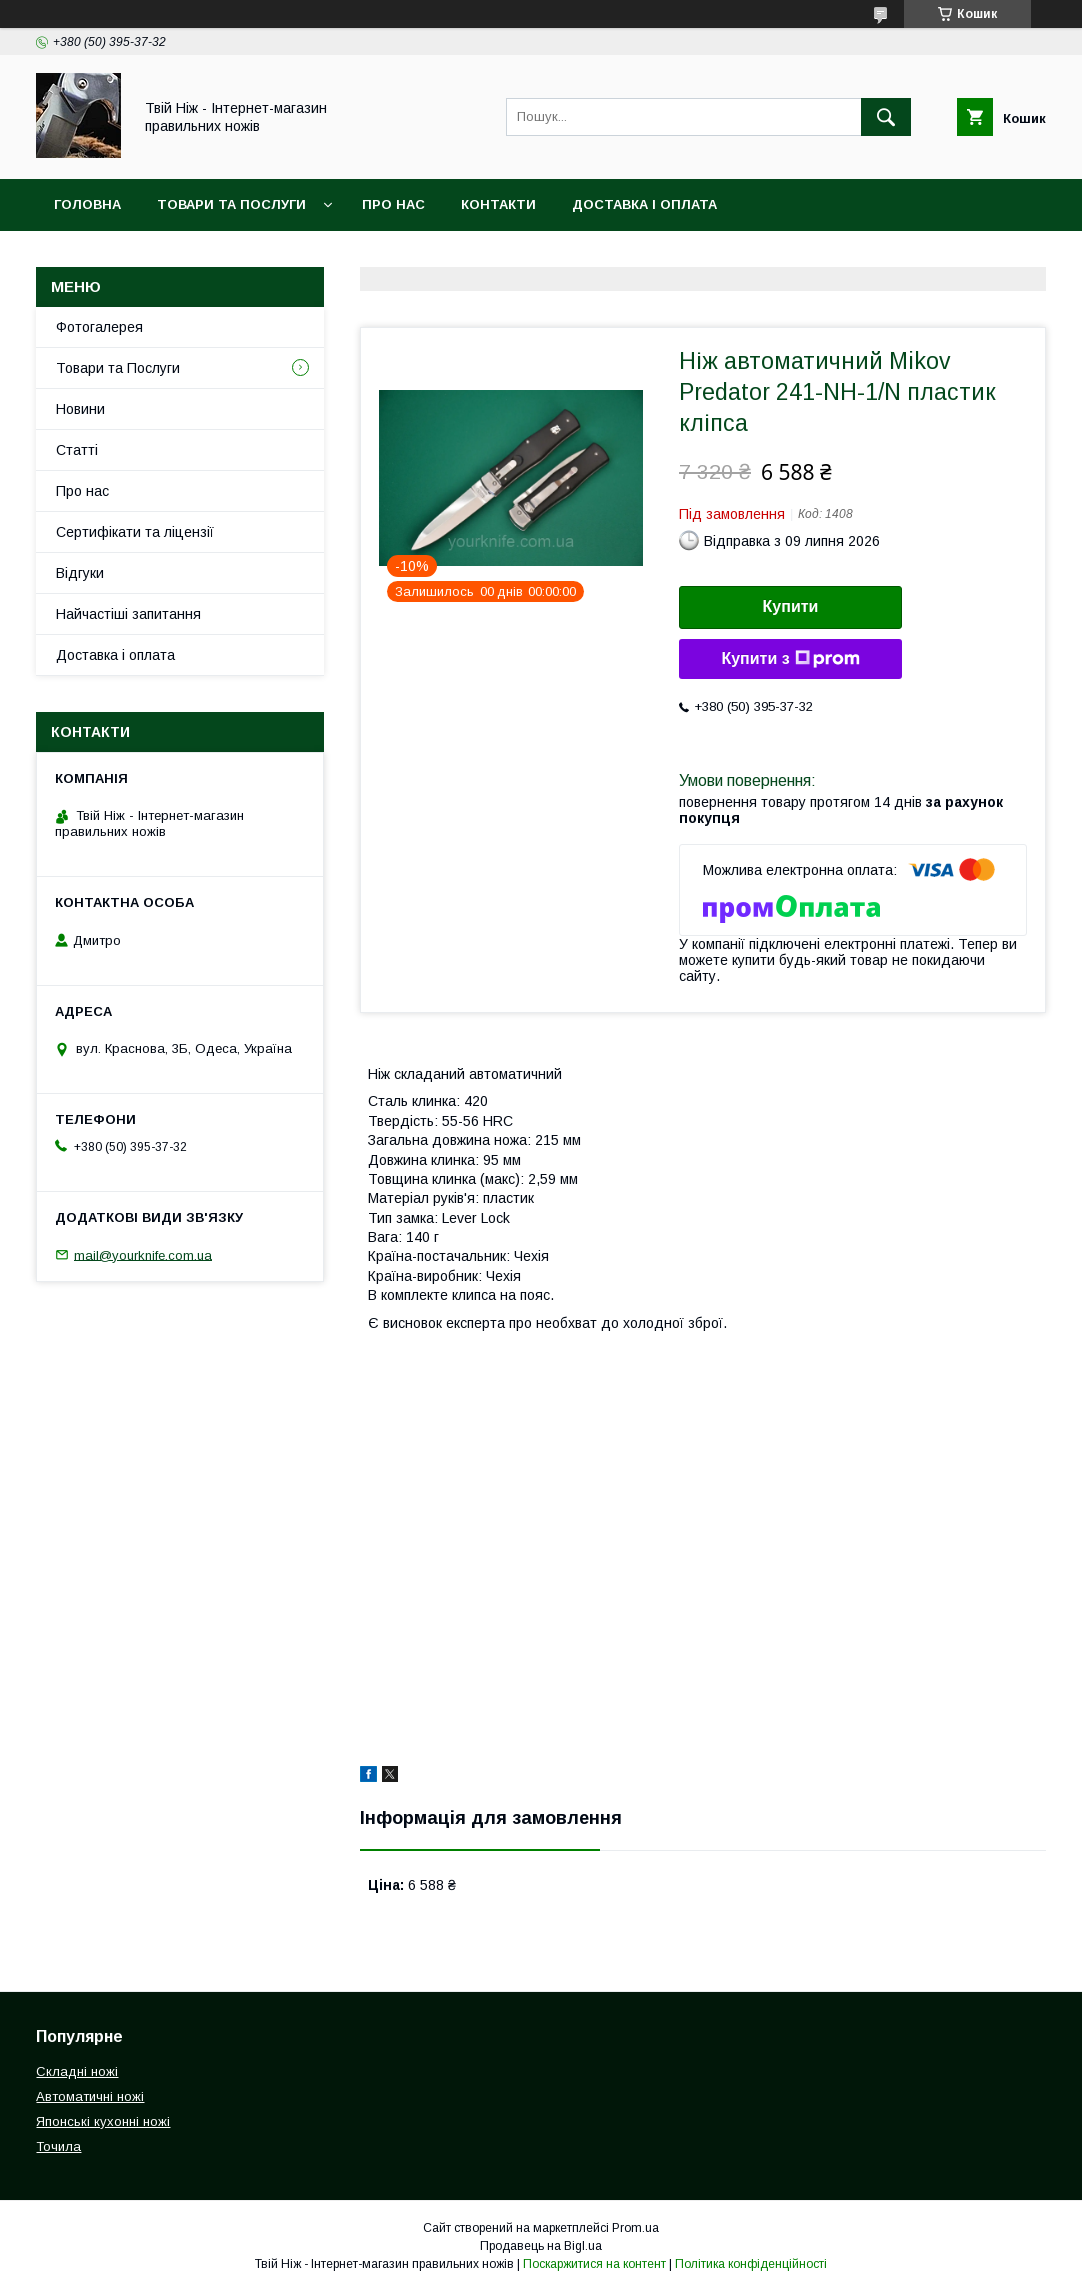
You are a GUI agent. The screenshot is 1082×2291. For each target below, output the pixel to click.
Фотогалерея (99, 327)
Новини (80, 409)
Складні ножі (77, 2071)
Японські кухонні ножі (103, 2121)
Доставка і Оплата (644, 204)
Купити (791, 606)
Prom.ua (635, 2228)
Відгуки (80, 573)
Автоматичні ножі (90, 2096)
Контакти (498, 204)
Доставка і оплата (115, 655)
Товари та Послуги (231, 204)
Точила (58, 2146)
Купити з (790, 659)
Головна (87, 204)
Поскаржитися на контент (594, 2264)
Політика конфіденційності (751, 2264)
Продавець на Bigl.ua (541, 2246)
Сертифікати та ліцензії (135, 532)
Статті (77, 450)
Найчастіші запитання (128, 614)
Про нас (393, 204)
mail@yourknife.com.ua (143, 1254)
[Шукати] (886, 117)
